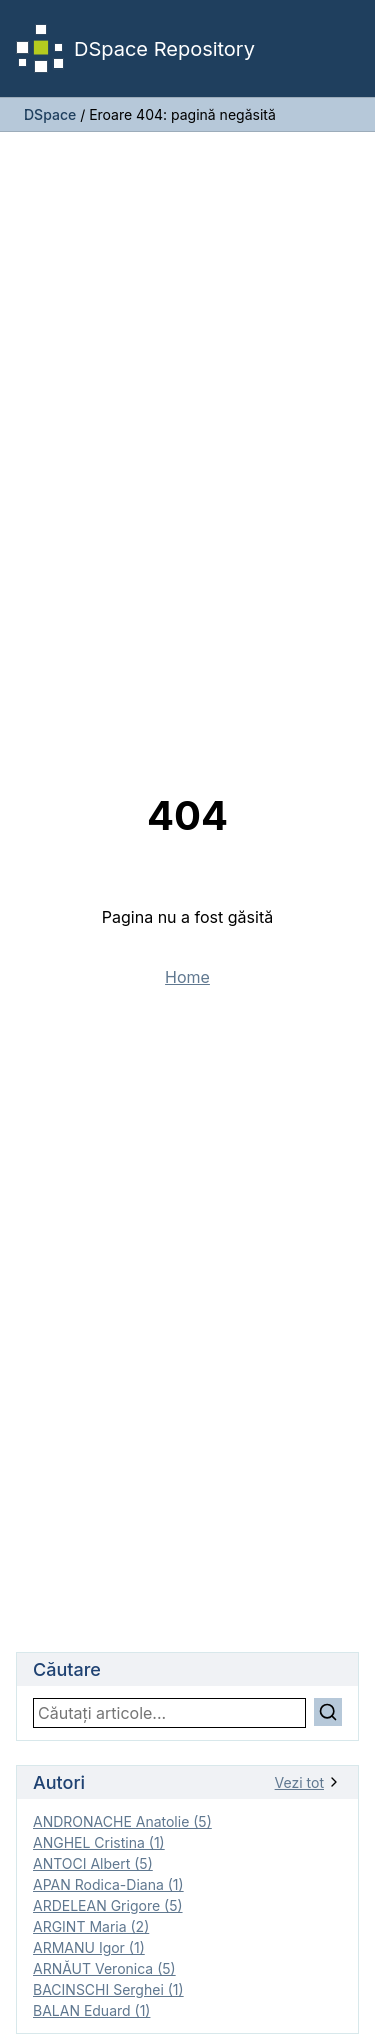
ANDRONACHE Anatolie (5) (122, 1821)
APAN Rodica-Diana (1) (108, 1884)
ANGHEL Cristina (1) (99, 1842)
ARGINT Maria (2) (91, 1926)
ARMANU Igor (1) (89, 1947)
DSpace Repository (135, 48)
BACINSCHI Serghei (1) (108, 1989)
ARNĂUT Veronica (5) (104, 1968)
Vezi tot (308, 1782)
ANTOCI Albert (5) (93, 1863)
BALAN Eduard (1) (91, 2010)
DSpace (50, 114)
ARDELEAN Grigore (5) (108, 1905)
